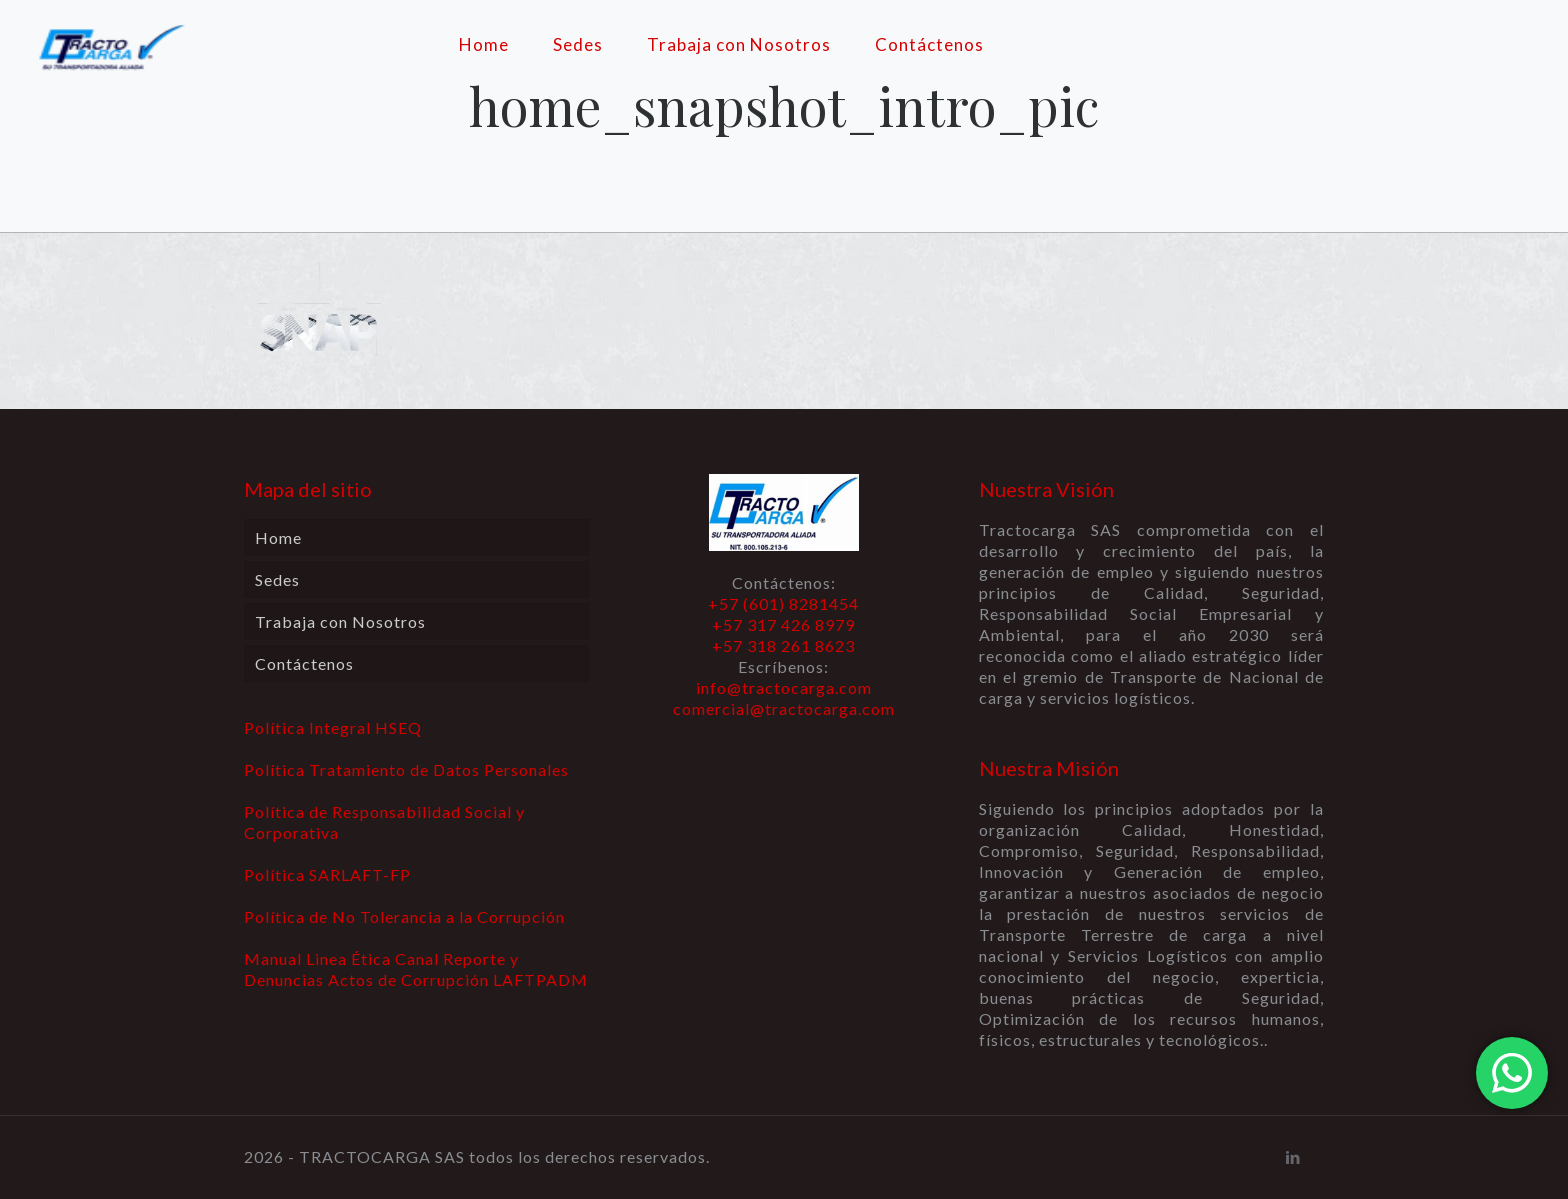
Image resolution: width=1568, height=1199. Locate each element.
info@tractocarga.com (784, 687)
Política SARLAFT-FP (327, 874)
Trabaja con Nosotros (340, 621)
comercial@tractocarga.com (784, 708)
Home (278, 537)
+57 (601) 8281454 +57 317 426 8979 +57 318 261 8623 (783, 624)
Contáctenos (304, 663)
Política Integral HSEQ (333, 727)
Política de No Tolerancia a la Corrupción (404, 916)
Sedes (277, 579)
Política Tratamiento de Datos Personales (406, 769)
